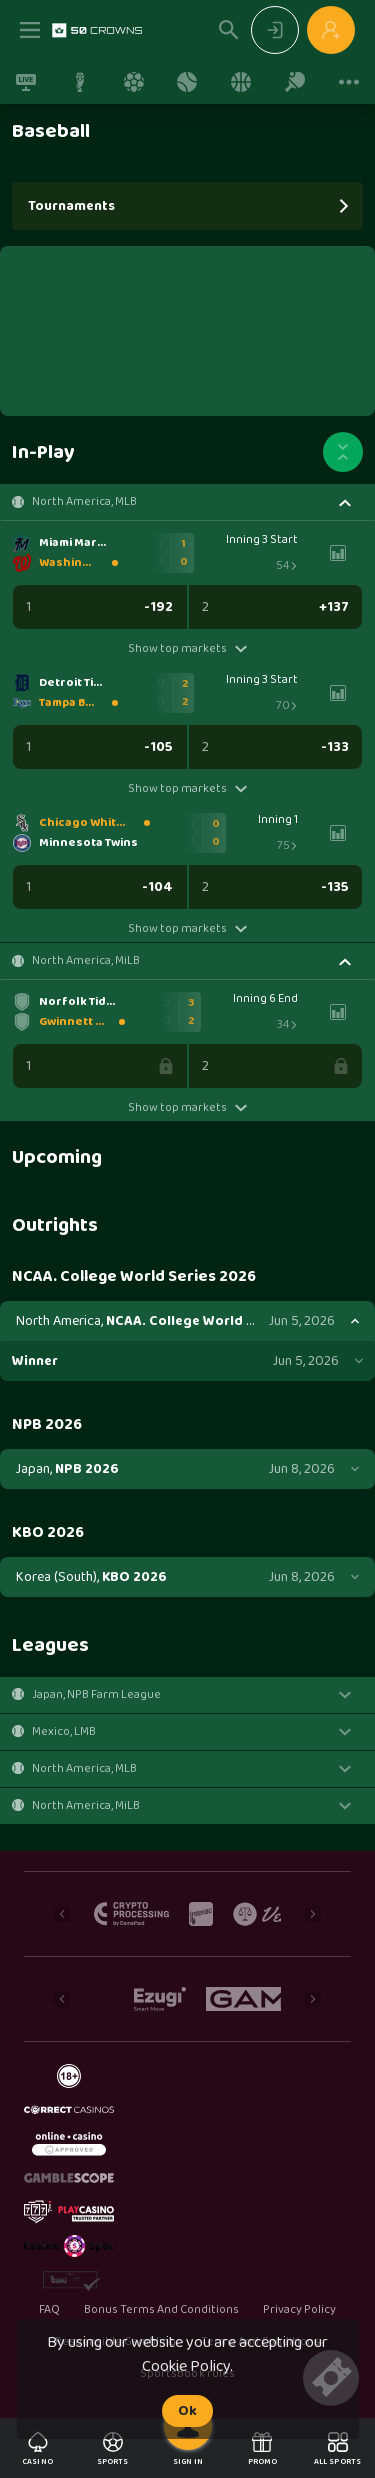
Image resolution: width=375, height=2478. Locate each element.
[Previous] (62, 1914)
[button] (187, 502)
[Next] (313, 1914)
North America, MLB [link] (84, 502)
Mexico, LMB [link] (64, 1732)
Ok (187, 2411)
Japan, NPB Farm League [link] (96, 1695)
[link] (97, 30)
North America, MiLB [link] (86, 961)
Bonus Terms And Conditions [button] (162, 2310)
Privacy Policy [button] (299, 2310)
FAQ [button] (49, 2310)
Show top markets (187, 648)
